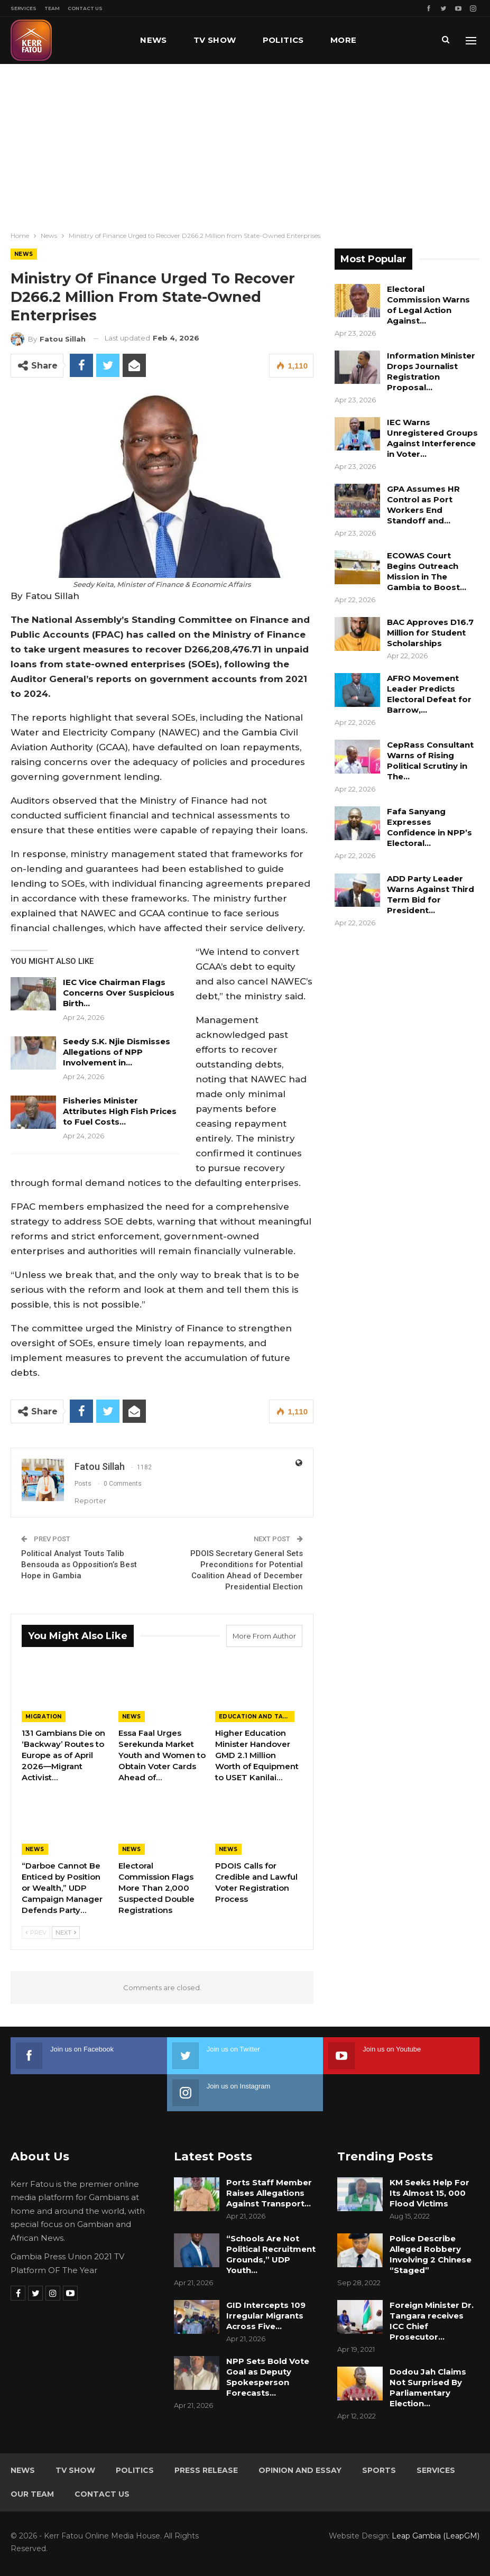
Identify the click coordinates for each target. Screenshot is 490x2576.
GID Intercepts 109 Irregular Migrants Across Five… (266, 2315)
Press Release (206, 2470)
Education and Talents (256, 1716)
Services (23, 8)
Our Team (32, 2494)
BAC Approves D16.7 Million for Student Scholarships (430, 632)
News (153, 40)
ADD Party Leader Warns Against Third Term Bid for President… (430, 894)
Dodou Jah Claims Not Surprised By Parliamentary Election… (428, 2387)
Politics (283, 40)
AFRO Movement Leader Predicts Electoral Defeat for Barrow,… (429, 694)
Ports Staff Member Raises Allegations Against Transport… (269, 2193)
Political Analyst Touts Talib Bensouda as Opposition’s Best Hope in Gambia (79, 1564)
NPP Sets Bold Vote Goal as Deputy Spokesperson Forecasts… (267, 2377)
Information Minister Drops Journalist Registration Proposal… (431, 371)
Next (66, 1932)
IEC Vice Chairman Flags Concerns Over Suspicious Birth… (118, 992)
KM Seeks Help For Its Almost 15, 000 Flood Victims (429, 2193)
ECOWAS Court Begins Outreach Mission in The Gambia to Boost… (426, 571)
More (343, 40)
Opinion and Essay (299, 2470)
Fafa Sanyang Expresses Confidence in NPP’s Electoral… (429, 827)
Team (52, 8)
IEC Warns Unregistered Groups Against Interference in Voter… (432, 438)
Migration (43, 1716)
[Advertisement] (245, 143)
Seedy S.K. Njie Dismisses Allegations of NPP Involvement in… (116, 1052)
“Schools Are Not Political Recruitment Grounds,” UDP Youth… (271, 2254)
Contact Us (85, 8)
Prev (36, 1932)
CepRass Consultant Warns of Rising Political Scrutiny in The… (430, 760)
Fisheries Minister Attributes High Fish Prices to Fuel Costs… (120, 1111)
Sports (379, 2470)
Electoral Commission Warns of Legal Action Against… (428, 305)
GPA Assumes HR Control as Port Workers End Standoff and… (423, 505)
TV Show (214, 40)
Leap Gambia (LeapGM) (435, 2536)
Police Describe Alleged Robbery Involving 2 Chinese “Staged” (430, 2254)
